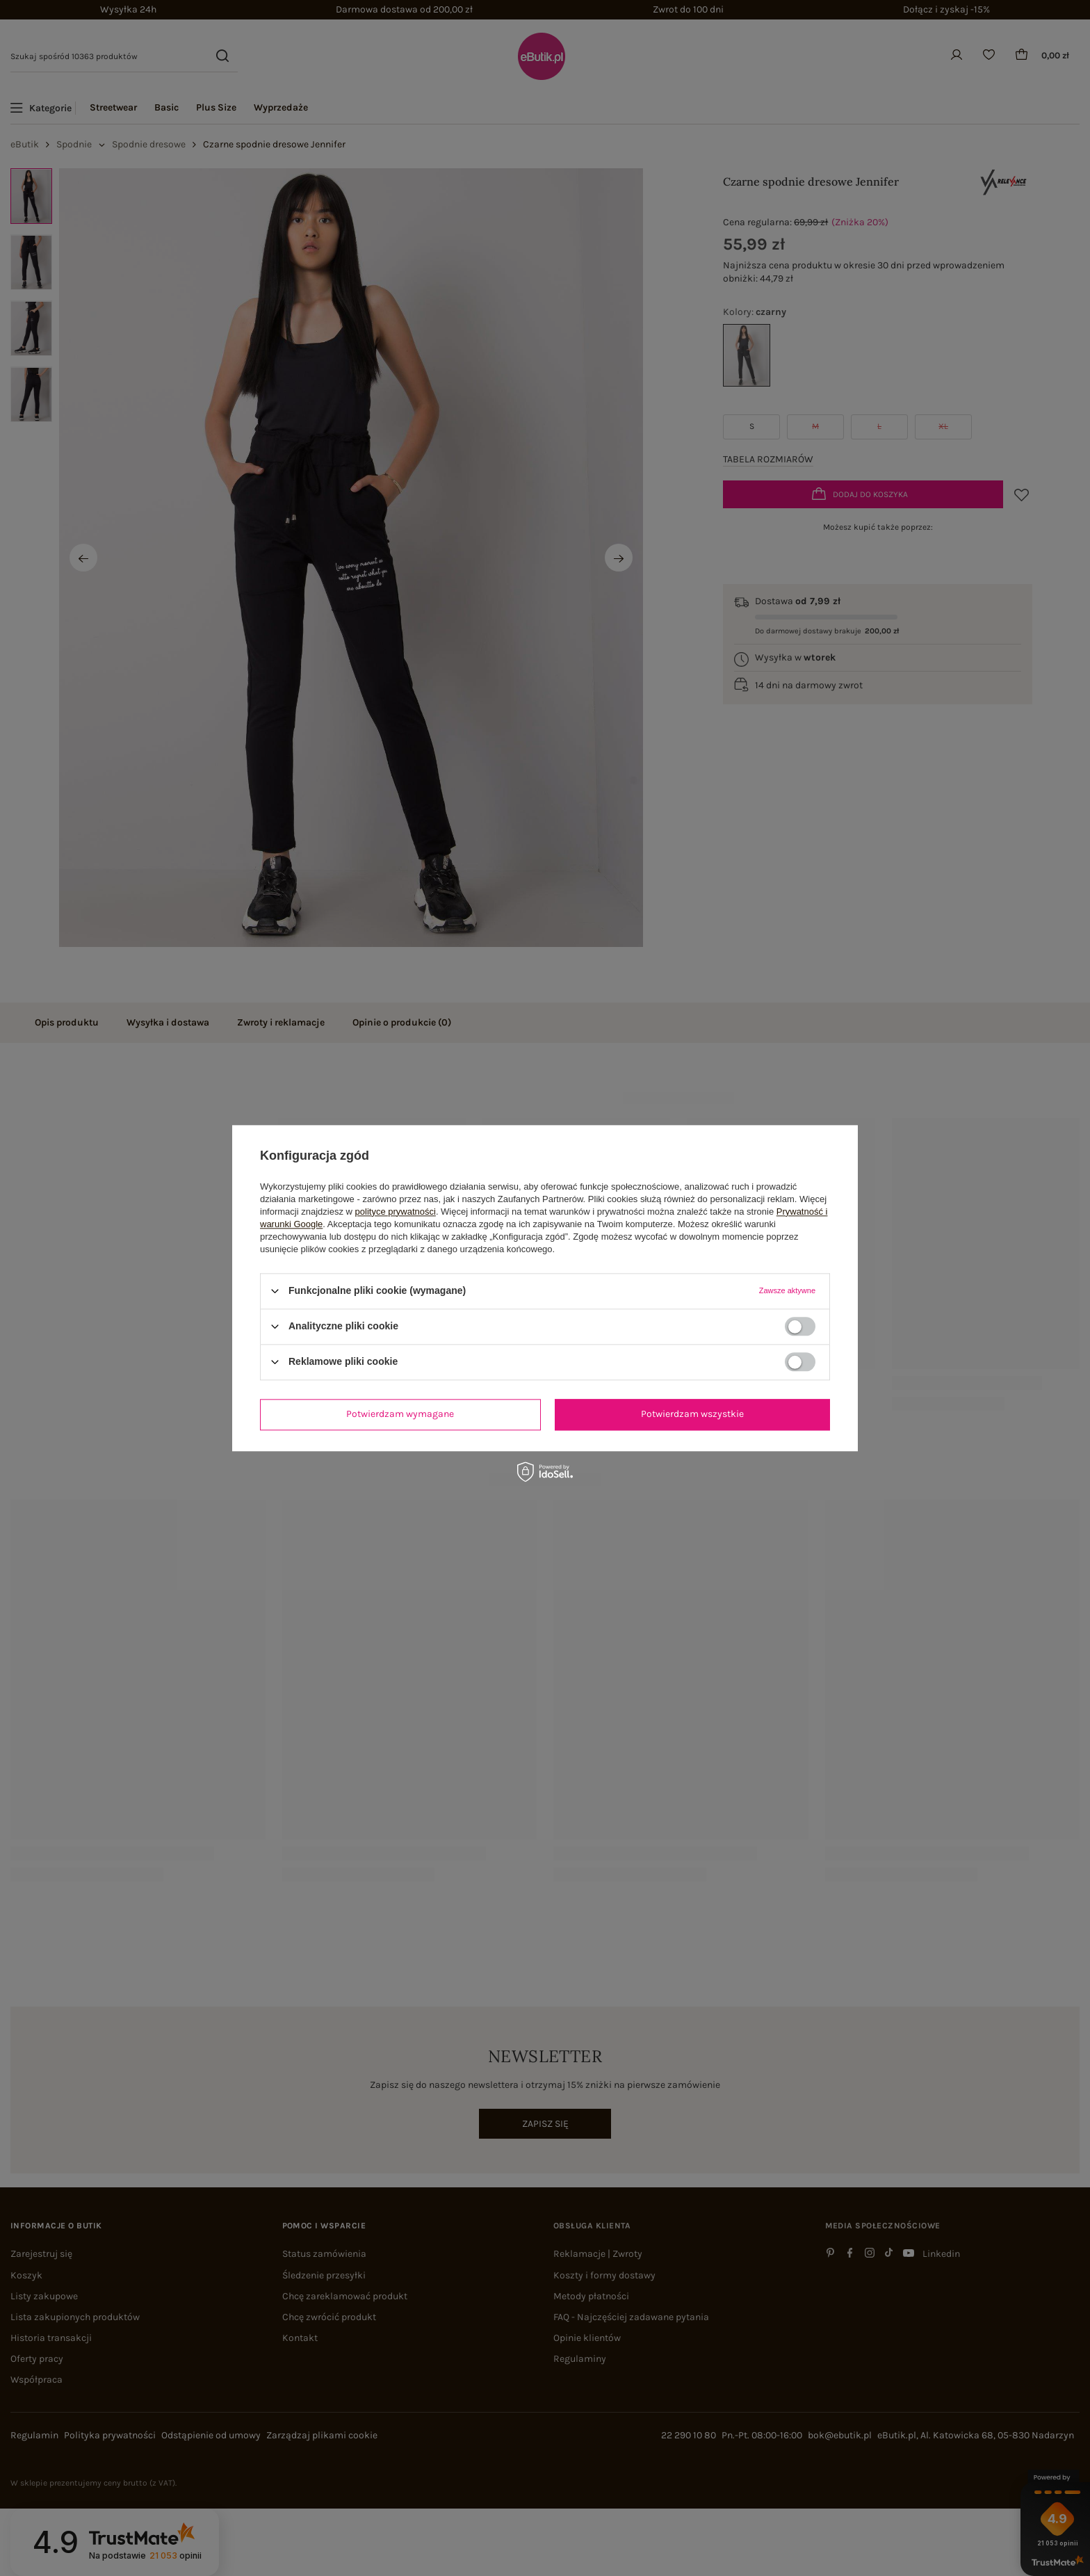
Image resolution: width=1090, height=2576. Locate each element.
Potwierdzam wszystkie (692, 1414)
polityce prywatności (395, 1211)
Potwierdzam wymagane (400, 1414)
